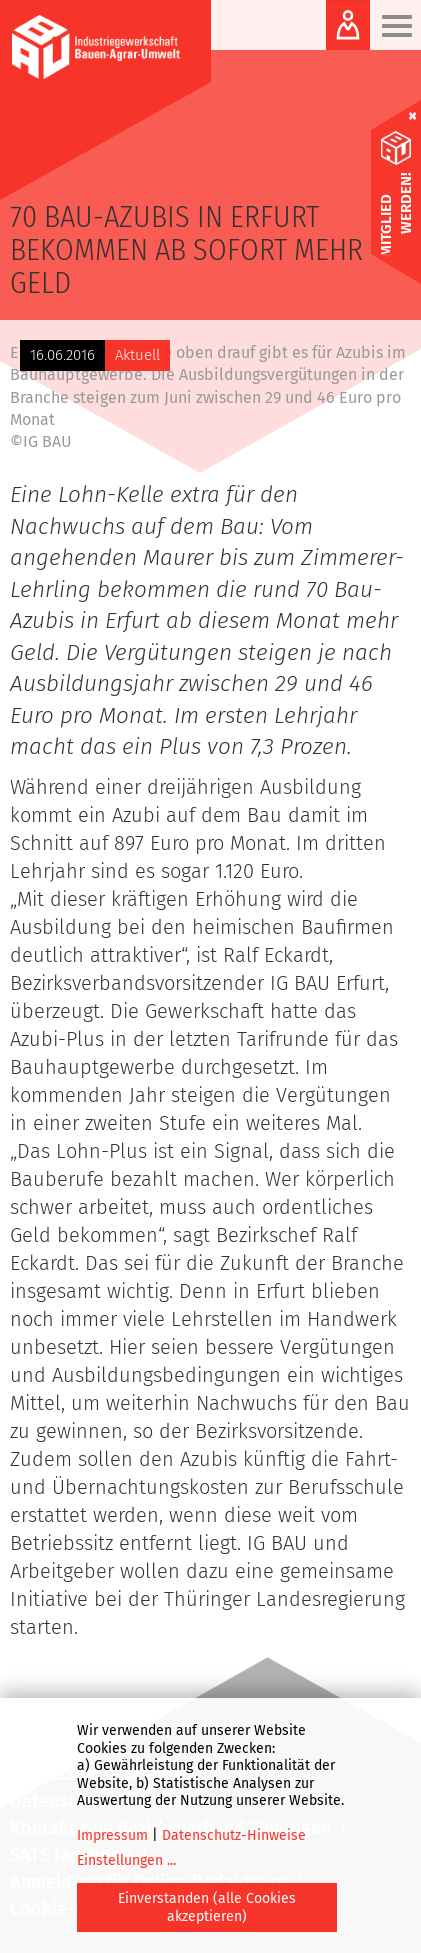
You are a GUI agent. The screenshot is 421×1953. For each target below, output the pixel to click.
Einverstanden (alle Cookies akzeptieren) (207, 1907)
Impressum (112, 1835)
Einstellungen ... (126, 1860)
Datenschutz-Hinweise (234, 1835)
